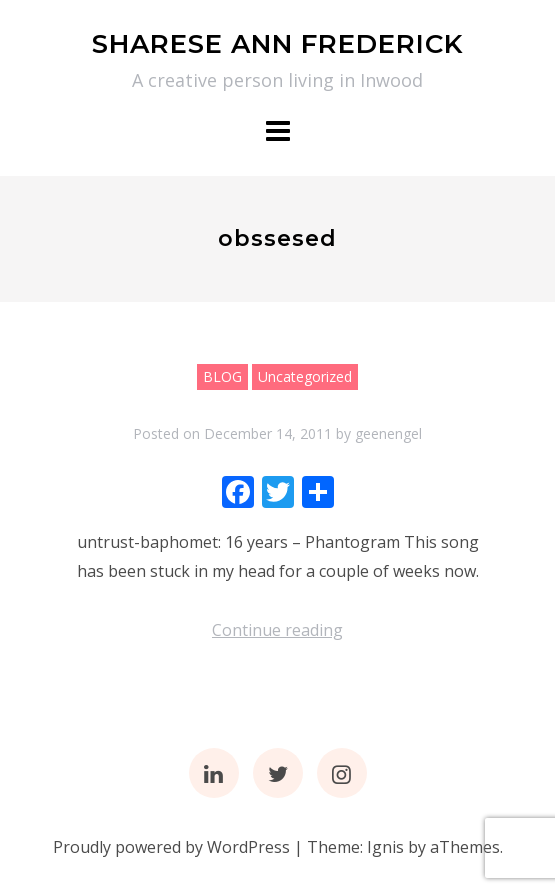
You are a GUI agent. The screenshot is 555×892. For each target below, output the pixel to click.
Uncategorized (305, 376)
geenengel (388, 433)
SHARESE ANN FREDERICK (277, 44)
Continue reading (277, 630)
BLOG (222, 376)
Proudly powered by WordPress (171, 847)
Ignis (385, 847)
